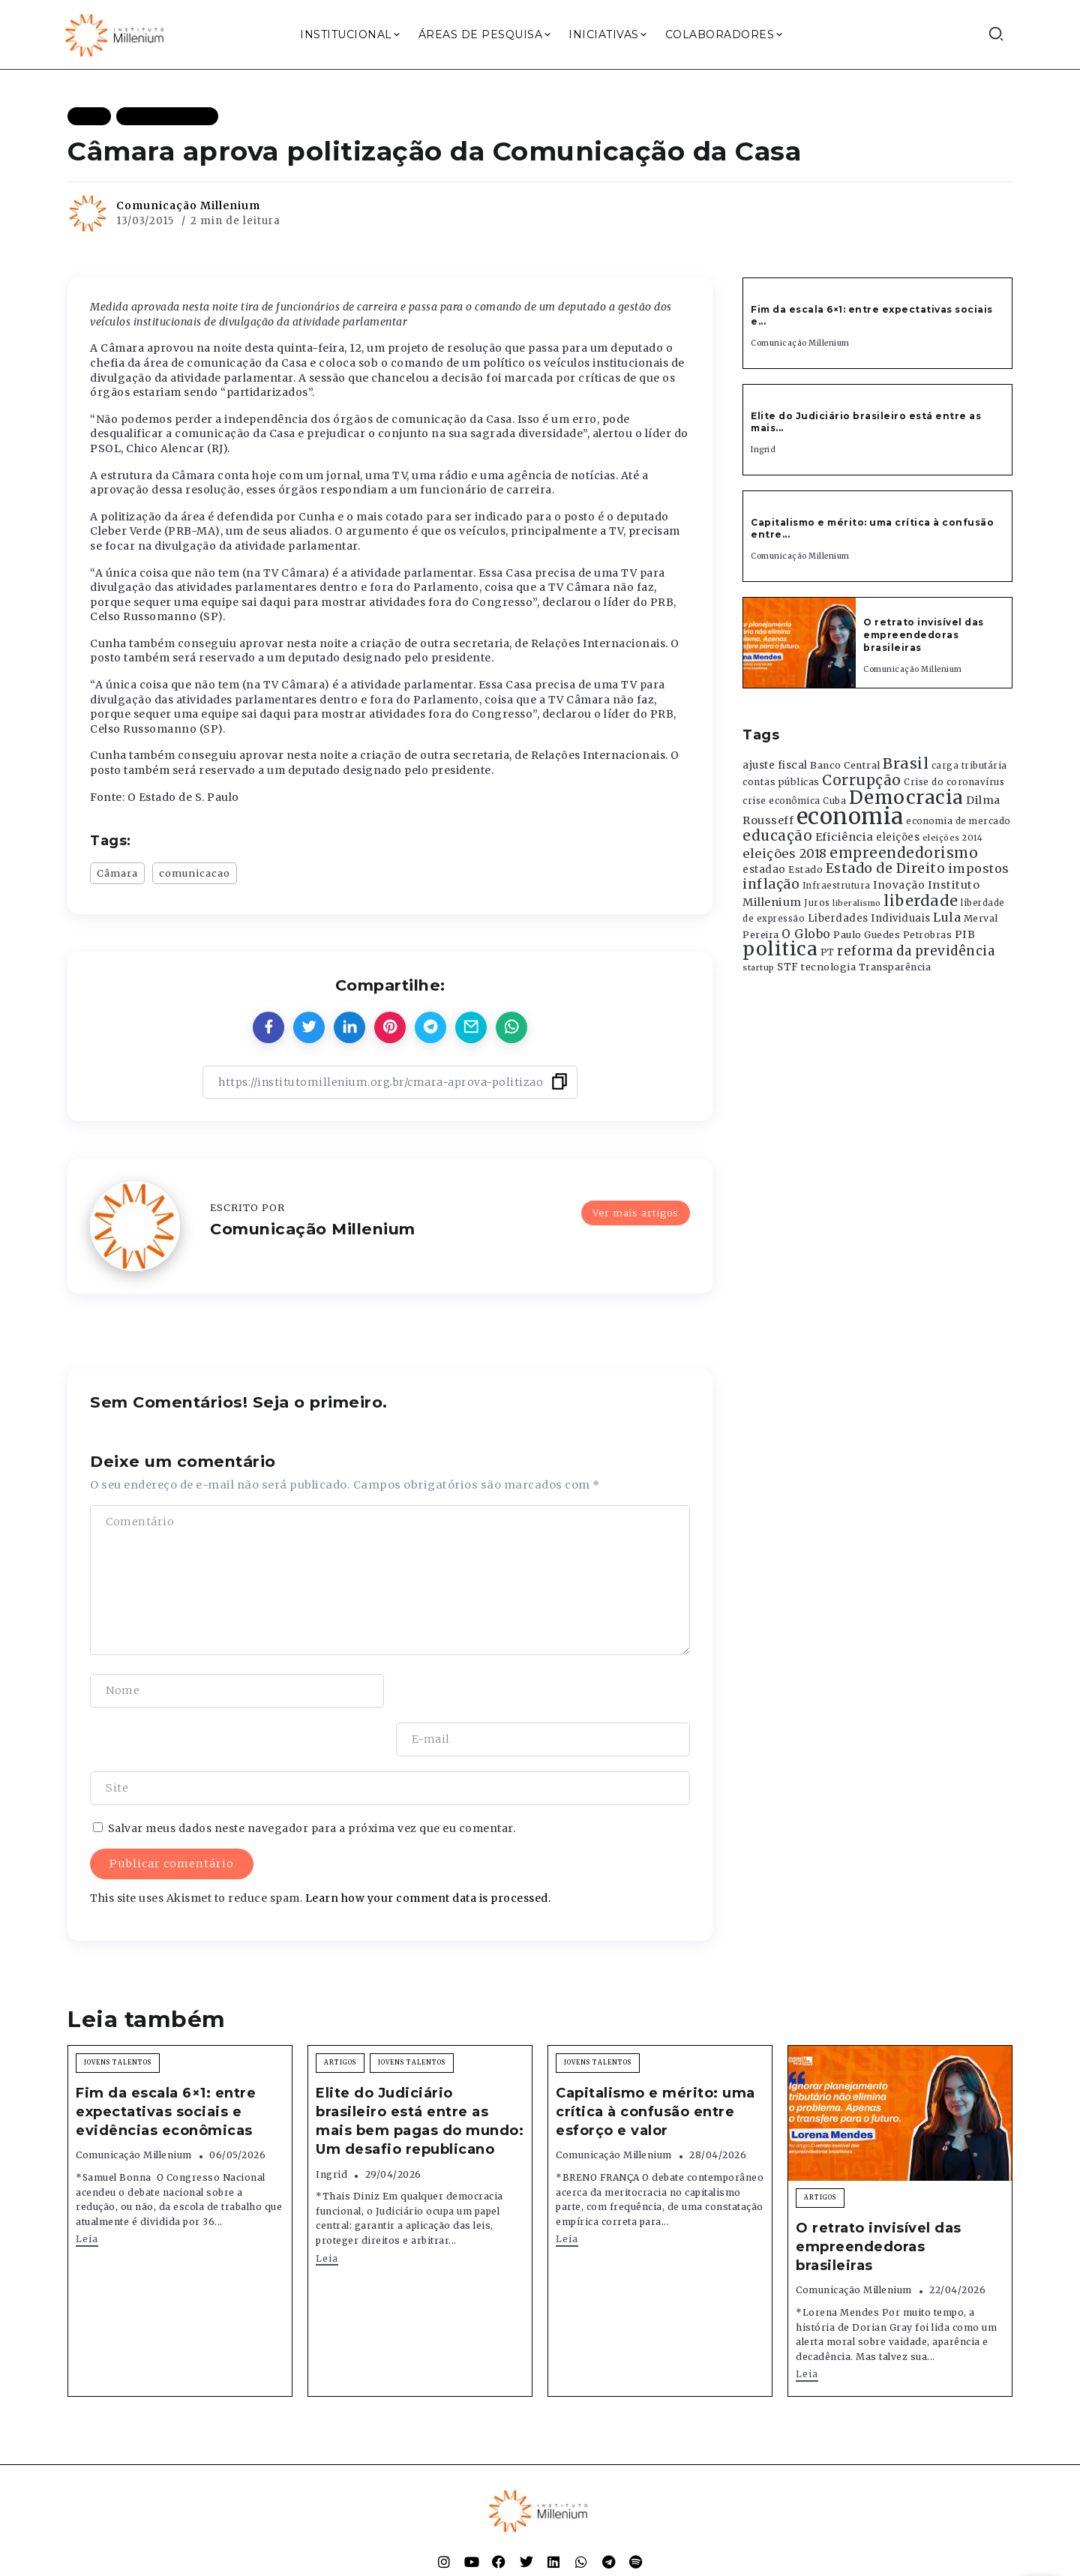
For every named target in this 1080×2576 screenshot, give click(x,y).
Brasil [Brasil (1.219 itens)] (905, 763)
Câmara (117, 873)
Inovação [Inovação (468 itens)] (899, 885)
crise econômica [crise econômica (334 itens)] (781, 801)
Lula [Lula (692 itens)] (947, 917)
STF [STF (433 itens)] (788, 967)
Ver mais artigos (635, 1213)
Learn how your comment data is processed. (428, 1849)
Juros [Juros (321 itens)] (817, 903)
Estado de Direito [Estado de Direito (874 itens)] (886, 868)
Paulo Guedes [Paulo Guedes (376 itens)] (866, 934)
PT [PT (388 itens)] (827, 952)
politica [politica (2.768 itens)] (780, 949)
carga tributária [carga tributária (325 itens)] (969, 765)
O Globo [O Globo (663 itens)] (806, 933)
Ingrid (763, 449)
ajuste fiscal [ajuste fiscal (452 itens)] (775, 765)
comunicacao (194, 873)
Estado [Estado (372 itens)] (805, 869)
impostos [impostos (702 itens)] (979, 868)
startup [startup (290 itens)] (758, 968)
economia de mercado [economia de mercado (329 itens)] (958, 821)
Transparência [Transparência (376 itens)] (895, 967)
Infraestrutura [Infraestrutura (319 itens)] (836, 885)
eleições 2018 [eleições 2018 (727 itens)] (784, 853)
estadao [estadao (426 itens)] (764, 869)
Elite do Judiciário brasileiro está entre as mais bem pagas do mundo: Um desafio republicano (420, 2073)
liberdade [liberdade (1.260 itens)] (921, 901)
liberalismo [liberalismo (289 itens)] (856, 903)
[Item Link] (799, 643)
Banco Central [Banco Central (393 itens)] (845, 765)
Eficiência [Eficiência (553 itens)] (844, 837)
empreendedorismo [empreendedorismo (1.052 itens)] (904, 853)
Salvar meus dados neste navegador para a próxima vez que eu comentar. (312, 1779)
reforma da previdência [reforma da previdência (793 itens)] (915, 951)
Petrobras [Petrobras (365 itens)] (927, 934)
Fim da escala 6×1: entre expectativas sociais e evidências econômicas (166, 2063)
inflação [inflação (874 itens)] (771, 884)
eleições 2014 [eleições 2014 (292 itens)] (952, 837)
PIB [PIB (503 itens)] (965, 934)
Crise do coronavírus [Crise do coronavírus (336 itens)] (954, 782)
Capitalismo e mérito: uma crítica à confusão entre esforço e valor (655, 2063)
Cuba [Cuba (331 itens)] (834, 801)
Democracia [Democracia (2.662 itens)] (906, 797)
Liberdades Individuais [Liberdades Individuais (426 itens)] (869, 918)
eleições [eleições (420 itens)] (898, 837)
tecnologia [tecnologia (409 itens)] (828, 967)
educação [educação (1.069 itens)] (777, 835)
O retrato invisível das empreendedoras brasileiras (923, 634)
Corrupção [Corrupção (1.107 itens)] (862, 780)
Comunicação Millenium (188, 205)
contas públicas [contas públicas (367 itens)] (781, 781)
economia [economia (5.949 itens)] (850, 816)
